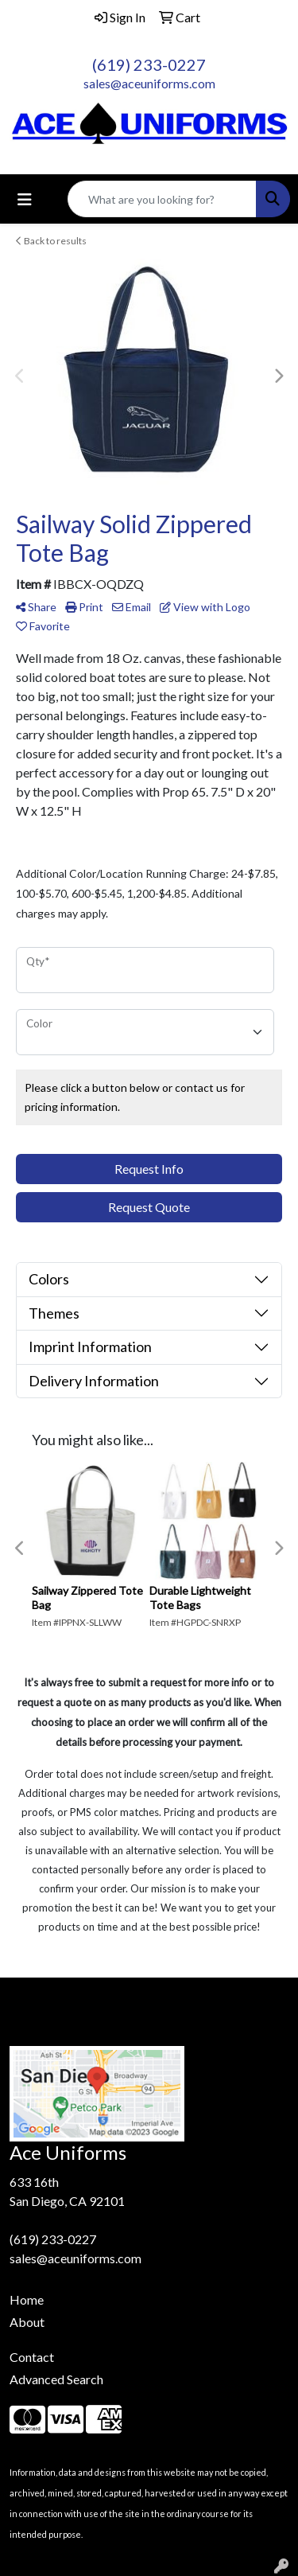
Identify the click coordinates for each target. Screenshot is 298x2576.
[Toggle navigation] (24, 199)
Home (27, 2299)
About (27, 2321)
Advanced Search (56, 2379)
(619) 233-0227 (149, 64)
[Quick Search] (162, 199)
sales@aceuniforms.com (149, 83)
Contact (32, 2356)
